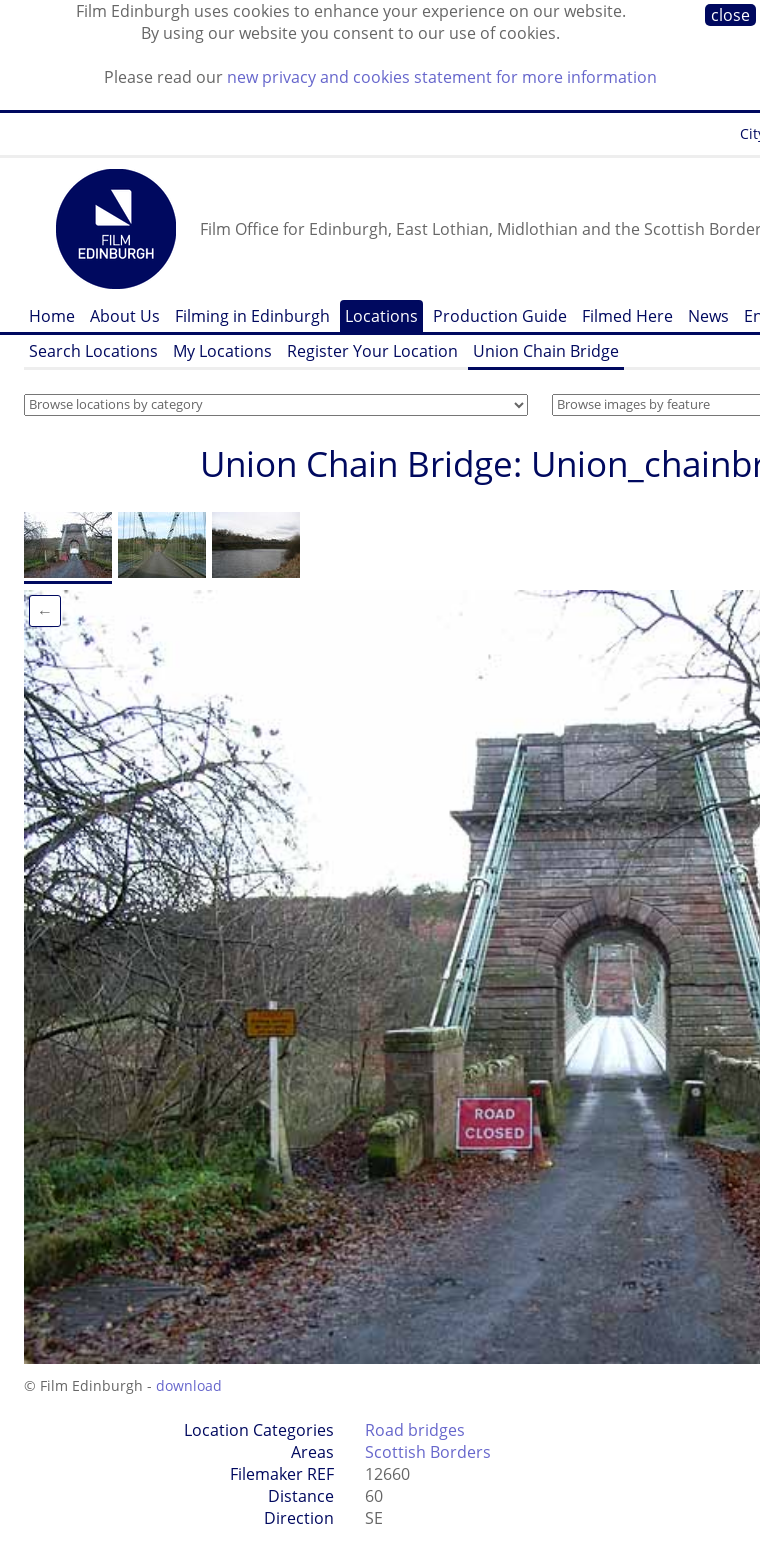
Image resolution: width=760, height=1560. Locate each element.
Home (52, 316)
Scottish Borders (428, 1452)
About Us (125, 316)
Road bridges (415, 1430)
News (708, 316)
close (730, 15)
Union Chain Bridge (546, 351)
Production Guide (500, 316)
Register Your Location (372, 351)
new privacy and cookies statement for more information (442, 77)
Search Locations (93, 351)
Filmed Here (627, 316)
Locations (381, 316)
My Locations (222, 351)
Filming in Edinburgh (252, 316)
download (189, 1385)
